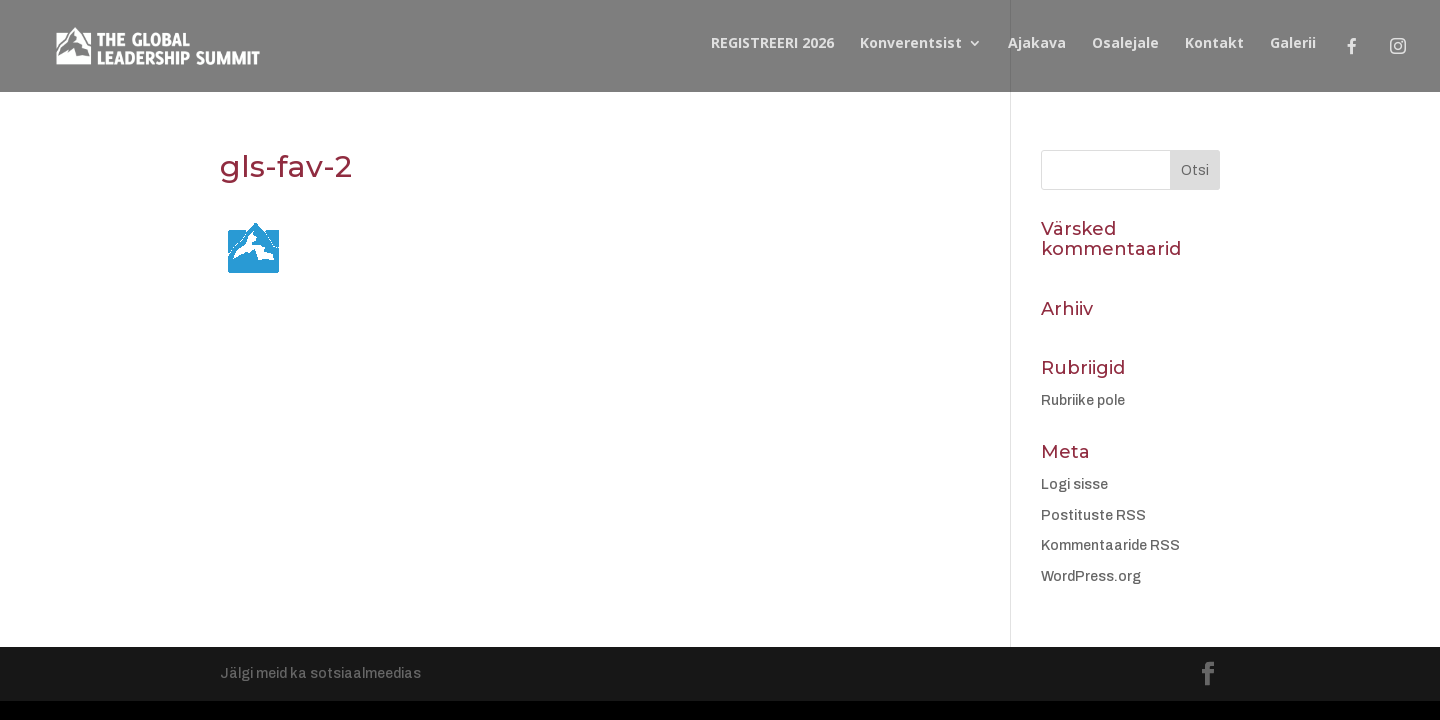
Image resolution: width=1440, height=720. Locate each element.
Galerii (1293, 44)
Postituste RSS (1093, 515)
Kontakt (1214, 44)
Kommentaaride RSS (1110, 545)
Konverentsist (911, 44)
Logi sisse (1074, 484)
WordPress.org (1091, 576)
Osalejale (1125, 44)
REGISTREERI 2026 (772, 44)
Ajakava (1037, 44)
